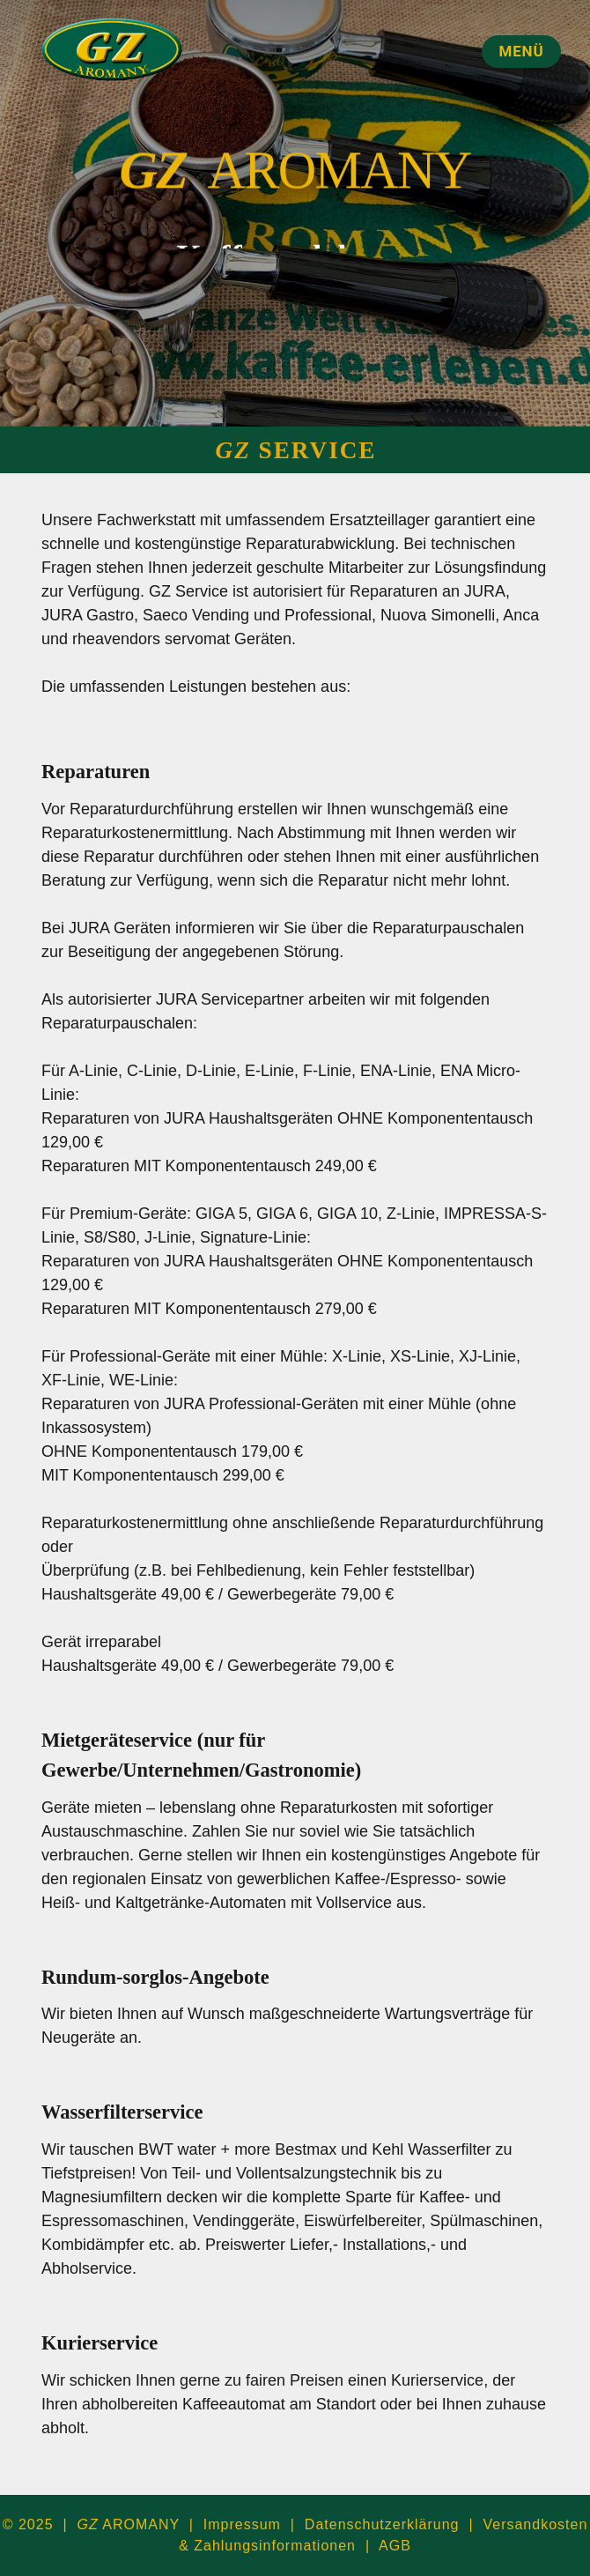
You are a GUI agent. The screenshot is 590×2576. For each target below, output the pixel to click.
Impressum (242, 2524)
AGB (395, 2545)
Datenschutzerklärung (382, 2524)
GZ (159, 174)
